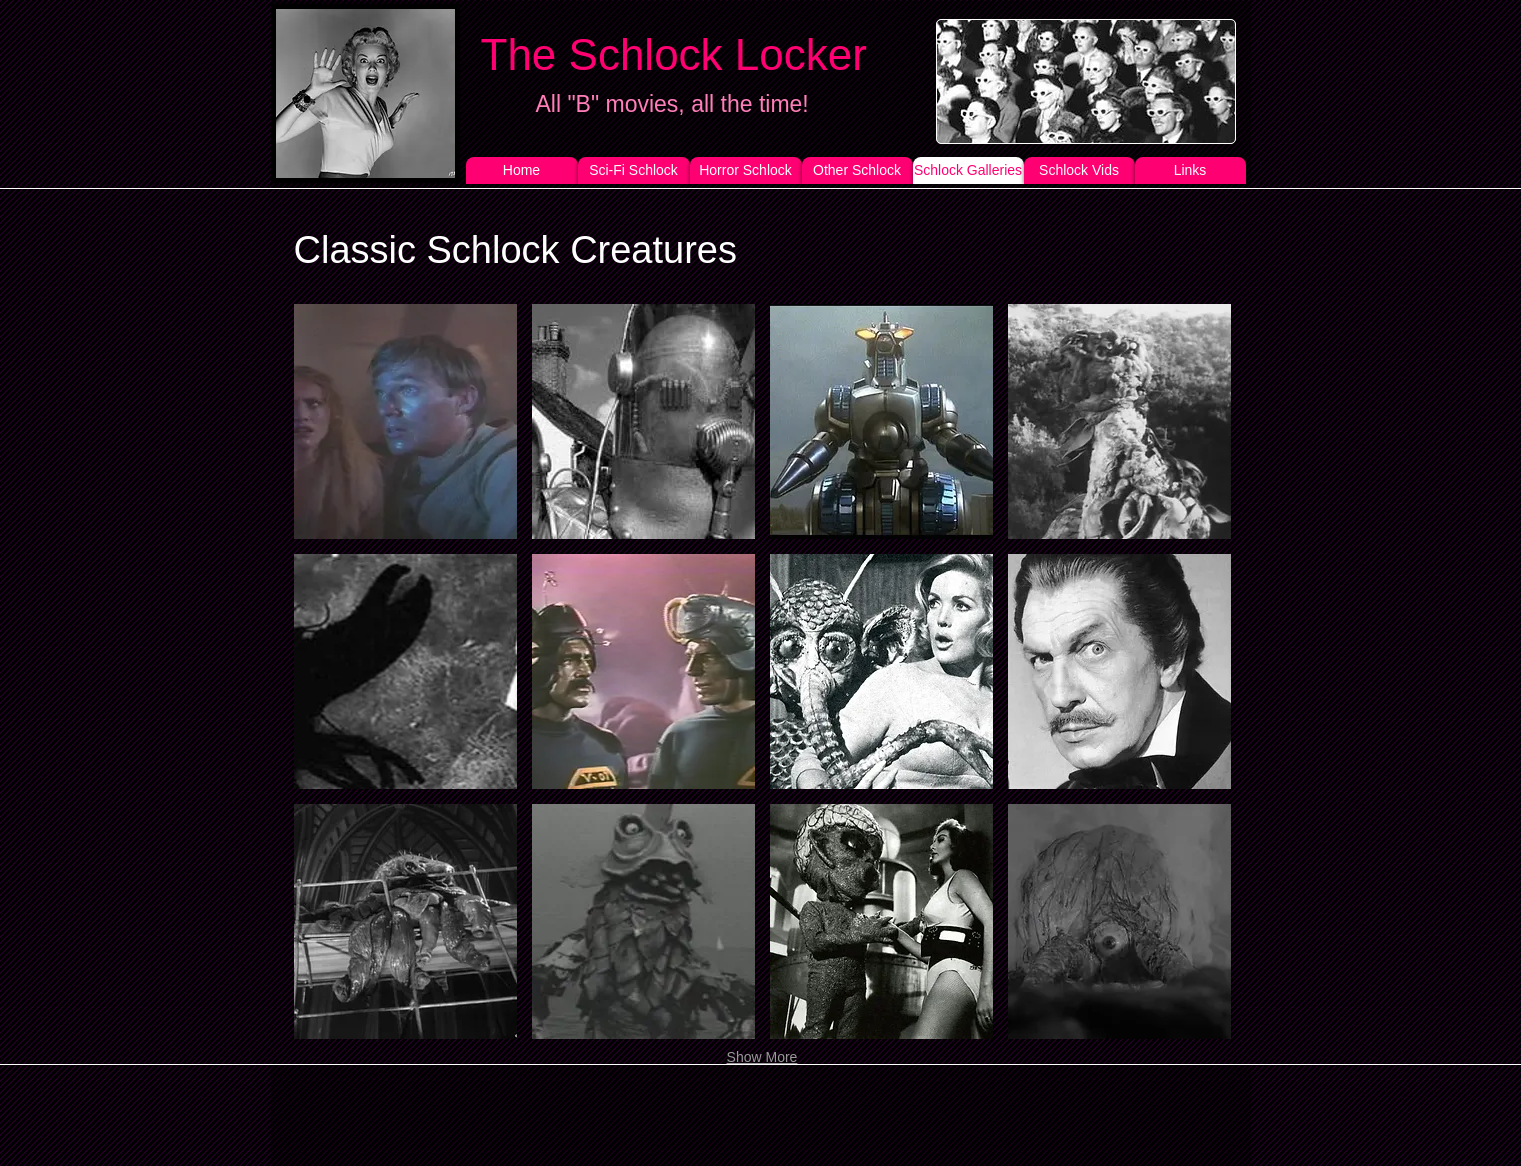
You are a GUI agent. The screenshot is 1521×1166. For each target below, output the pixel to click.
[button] (405, 421)
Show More (762, 1057)
